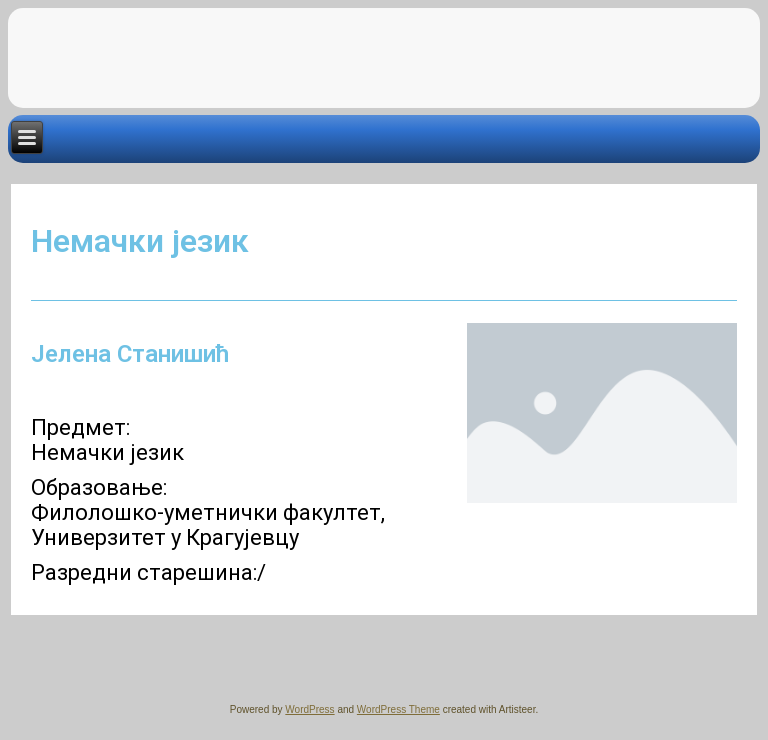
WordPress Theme (398, 709)
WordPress (309, 709)
